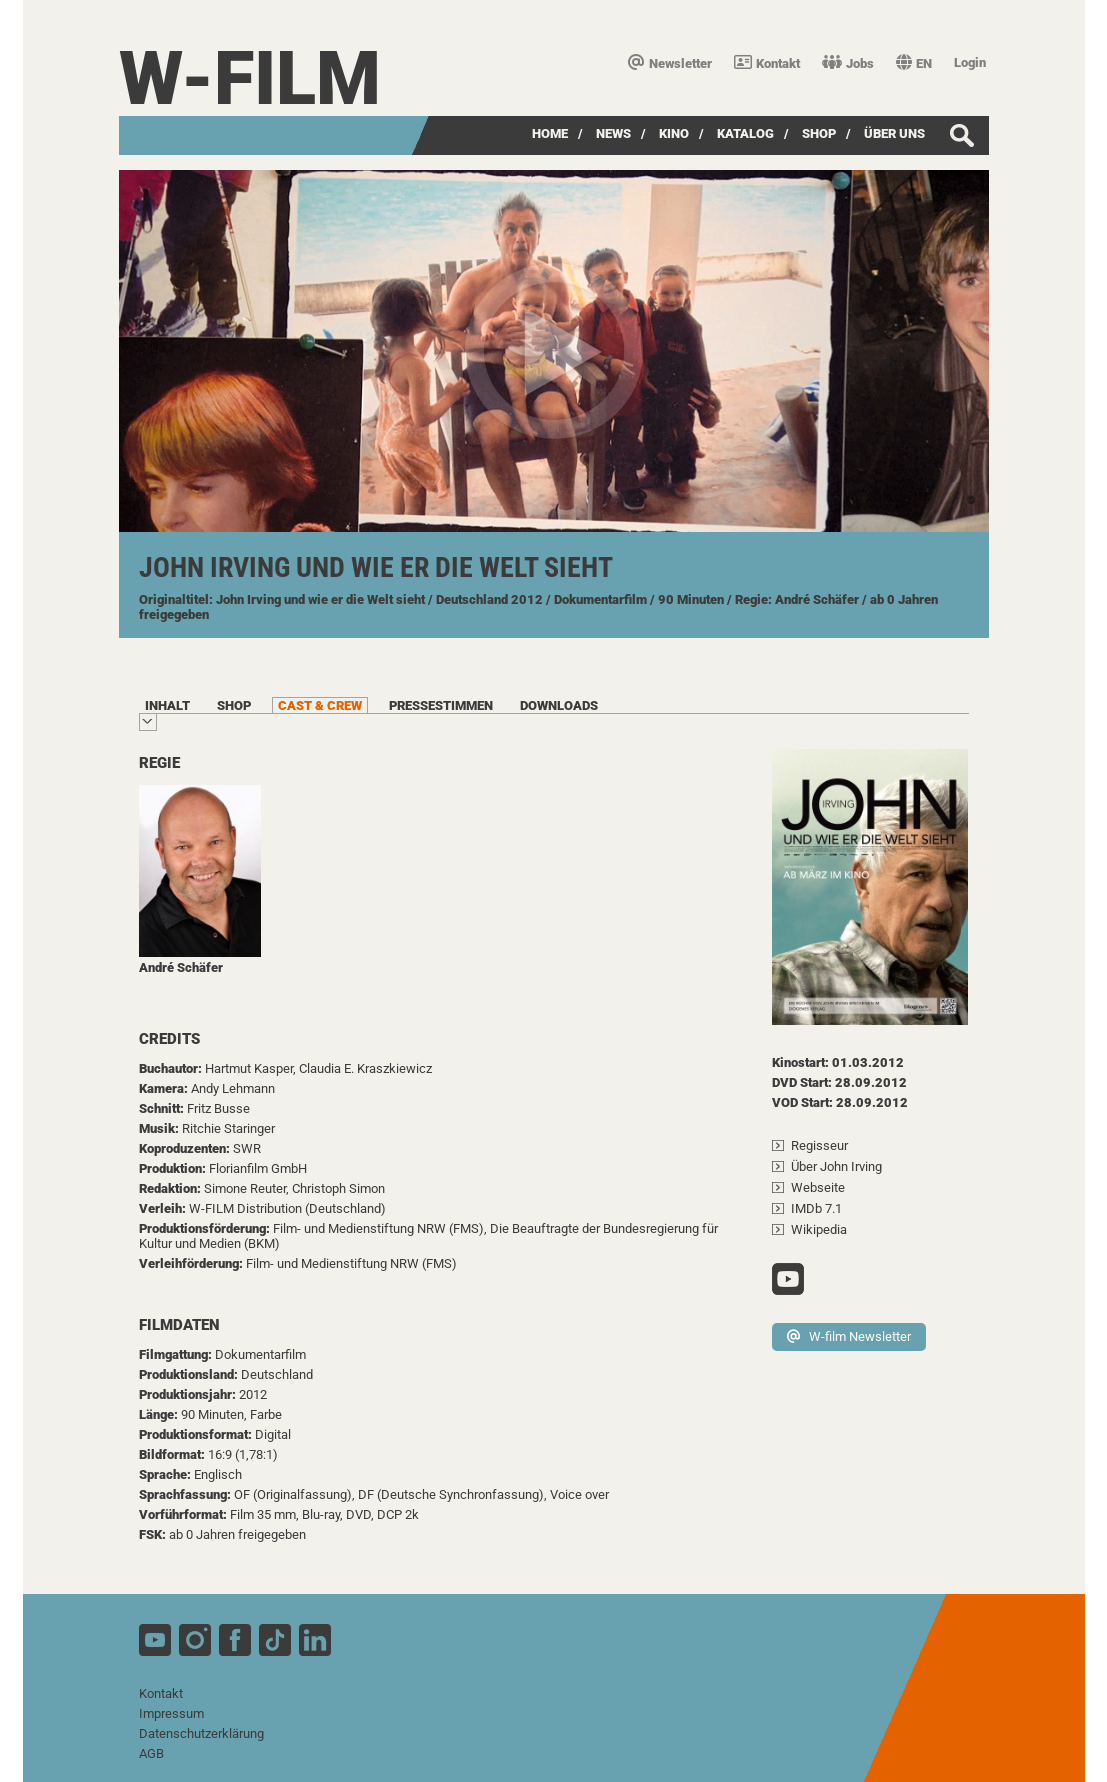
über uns (894, 133)
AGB (151, 1753)
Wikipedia (819, 1229)
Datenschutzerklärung (201, 1733)
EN (914, 63)
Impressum (171, 1713)
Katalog (745, 133)
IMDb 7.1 (816, 1208)
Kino (674, 133)
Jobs (848, 63)
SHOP (819, 133)
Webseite (818, 1187)
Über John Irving (836, 1166)
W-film (250, 78)
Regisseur (819, 1145)
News (613, 133)
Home (550, 133)
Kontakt (767, 63)
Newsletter (670, 63)
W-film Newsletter (849, 1336)
